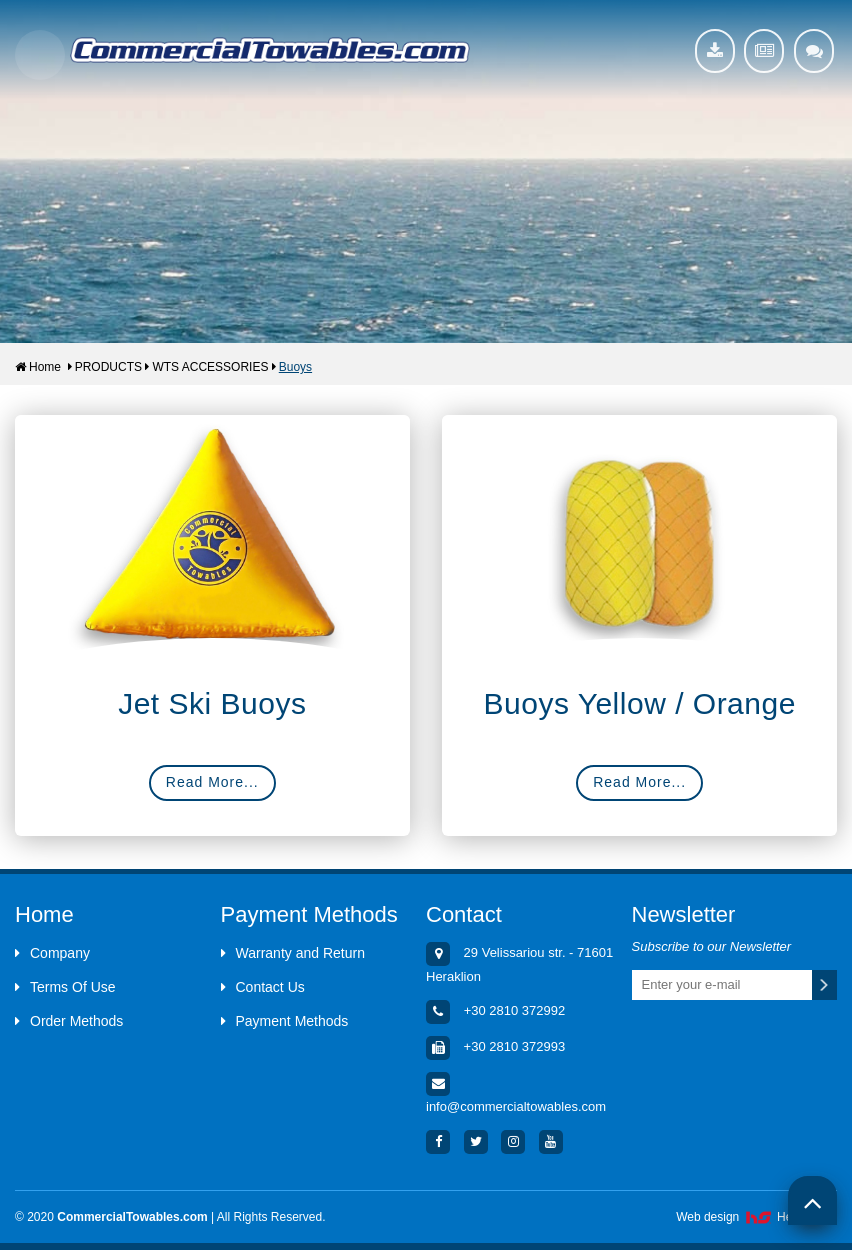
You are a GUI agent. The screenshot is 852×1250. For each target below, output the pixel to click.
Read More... (212, 782)
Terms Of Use (65, 987)
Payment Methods (285, 1021)
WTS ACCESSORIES (210, 367)
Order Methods (69, 1021)
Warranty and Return (293, 953)
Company (52, 953)
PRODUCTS (108, 367)
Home (38, 367)
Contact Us (263, 987)
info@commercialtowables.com (516, 1106)
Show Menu (40, 55)
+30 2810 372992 (515, 1010)
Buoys (295, 367)
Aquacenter (270, 50)
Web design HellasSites (756, 1217)
